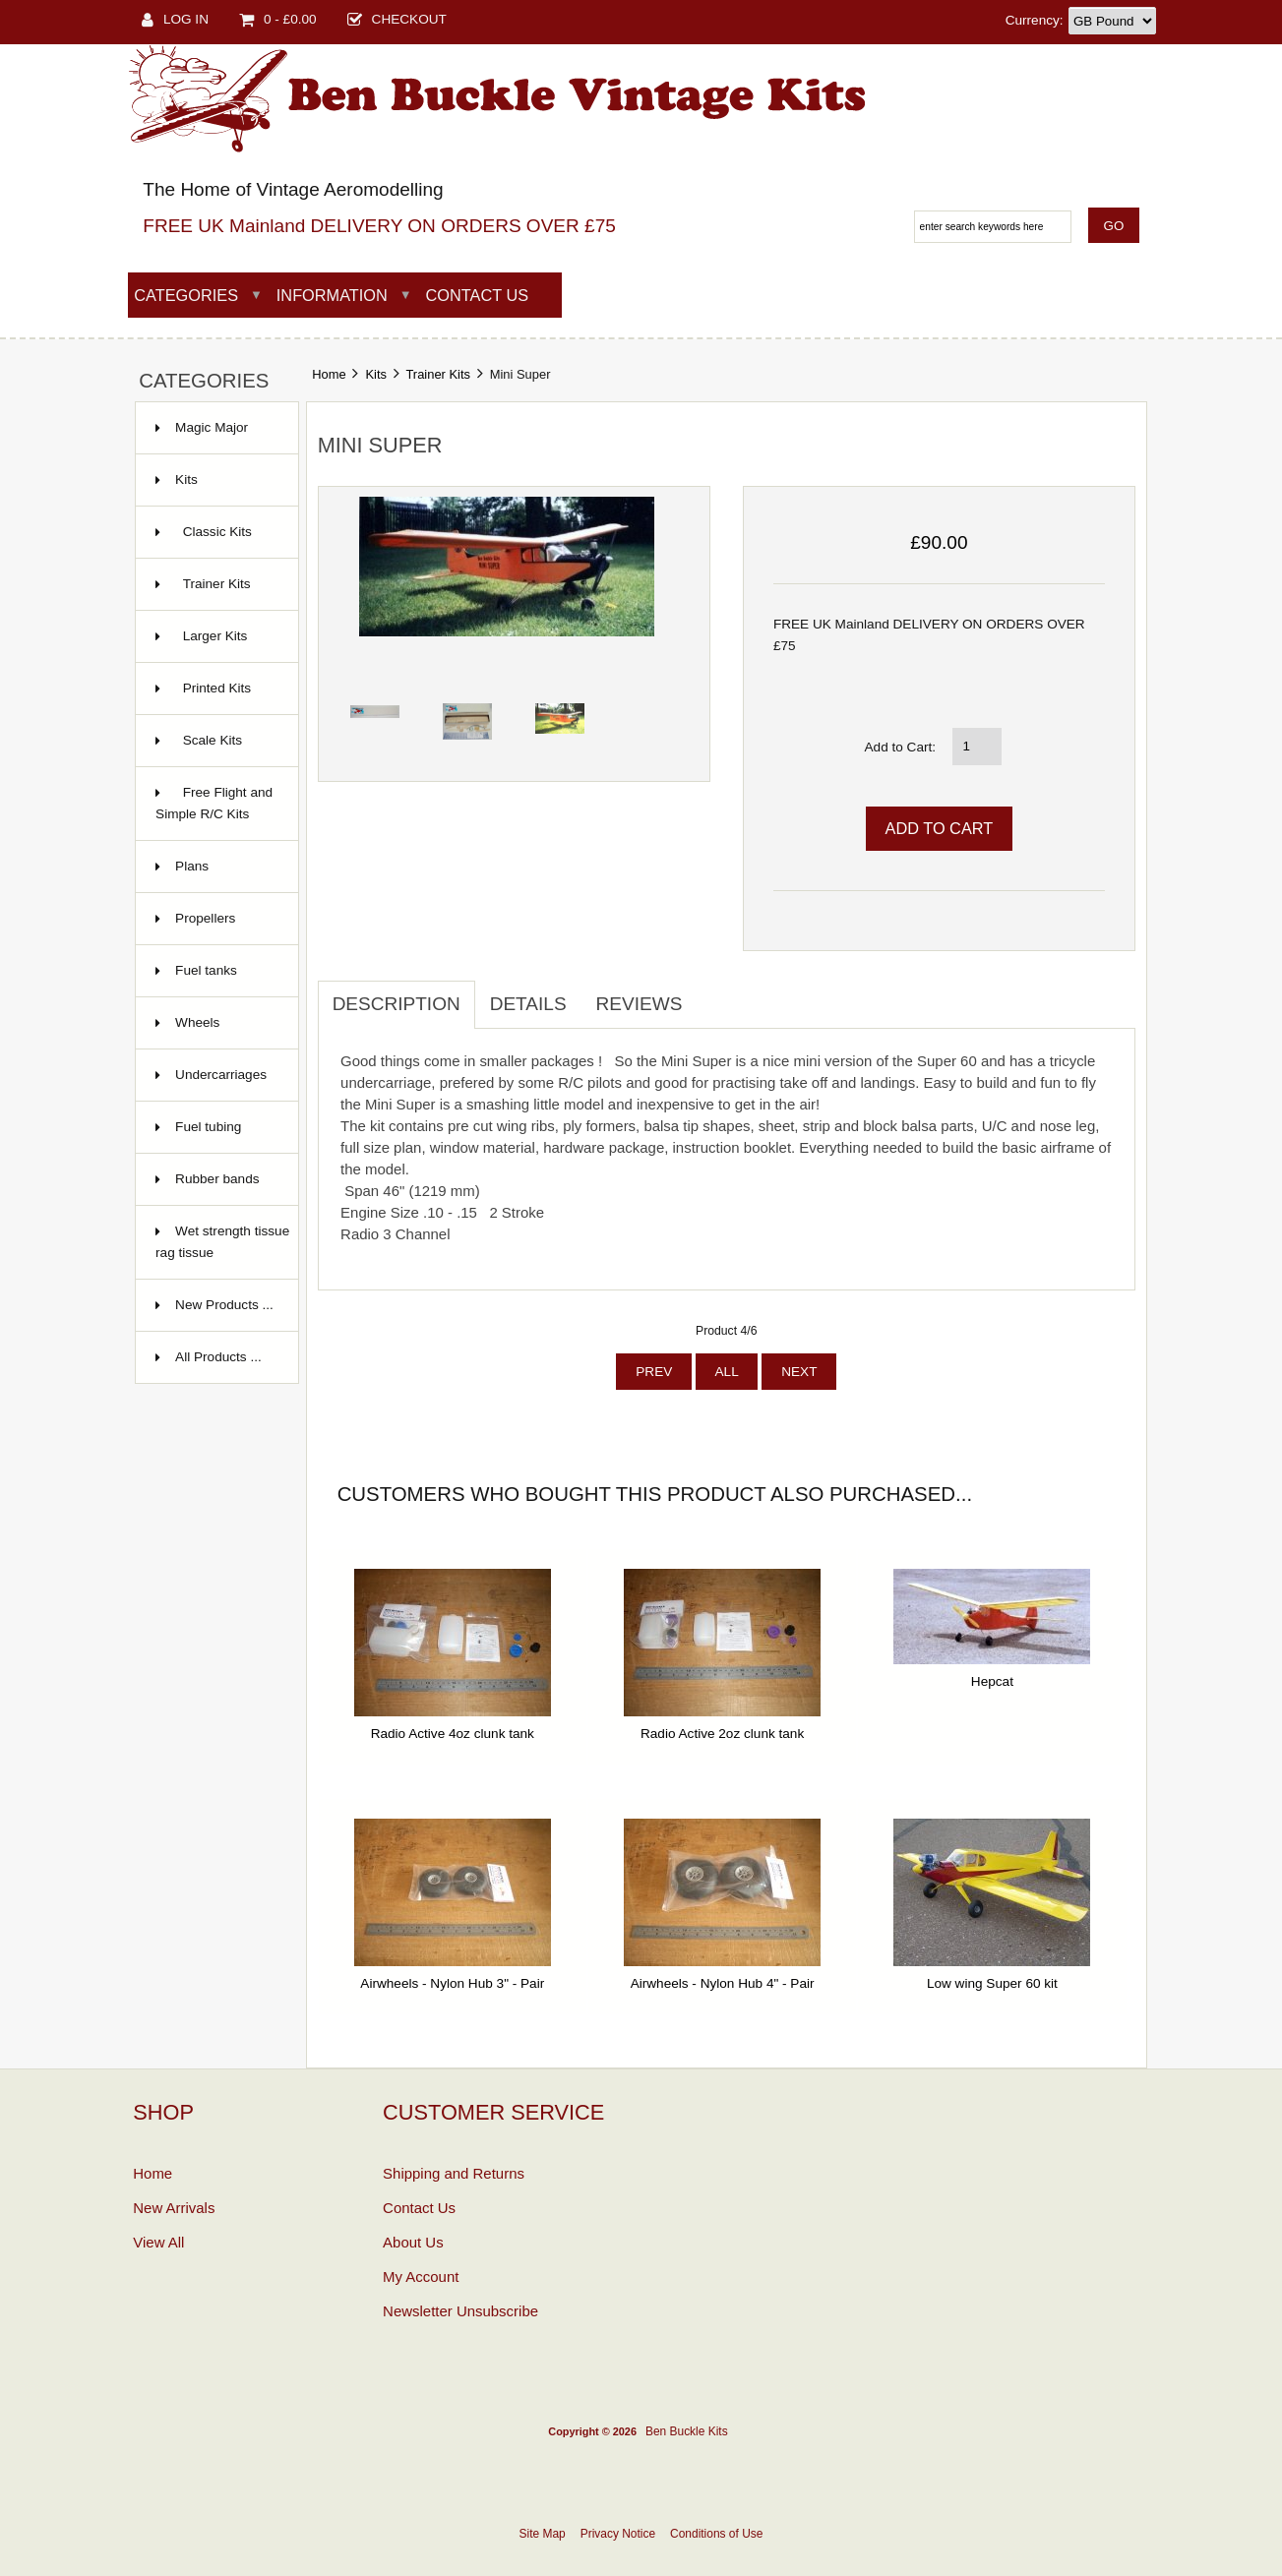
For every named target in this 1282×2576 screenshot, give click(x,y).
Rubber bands (217, 1178)
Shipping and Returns (453, 2173)
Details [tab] (528, 1003)
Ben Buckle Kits (686, 2431)
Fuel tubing (208, 1126)
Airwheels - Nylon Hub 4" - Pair (723, 1983)
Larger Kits (201, 636)
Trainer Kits (437, 374)
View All (158, 2242)
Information (332, 295)
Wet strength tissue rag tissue (222, 1242)
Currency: (1035, 20)
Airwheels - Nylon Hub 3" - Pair (452, 1983)
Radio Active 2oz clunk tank (722, 1733)
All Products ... (218, 1356)
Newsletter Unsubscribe (460, 2311)
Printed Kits (203, 688)
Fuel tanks (206, 970)
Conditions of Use (716, 2534)
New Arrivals (173, 2207)
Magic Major (211, 427)
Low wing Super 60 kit (992, 1983)
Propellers (205, 918)
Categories (186, 295)
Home (328, 374)
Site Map (542, 2534)
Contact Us (477, 295)
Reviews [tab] (639, 1003)
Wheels (197, 1022)
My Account (420, 2276)
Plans (192, 866)
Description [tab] (396, 1003)
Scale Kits (198, 740)
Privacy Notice (617, 2534)
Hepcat (992, 1681)
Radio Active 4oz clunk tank (452, 1733)
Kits (376, 374)
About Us (413, 2242)
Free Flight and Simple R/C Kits (214, 803)
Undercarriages (221, 1074)
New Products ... (224, 1304)
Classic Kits (203, 531)
